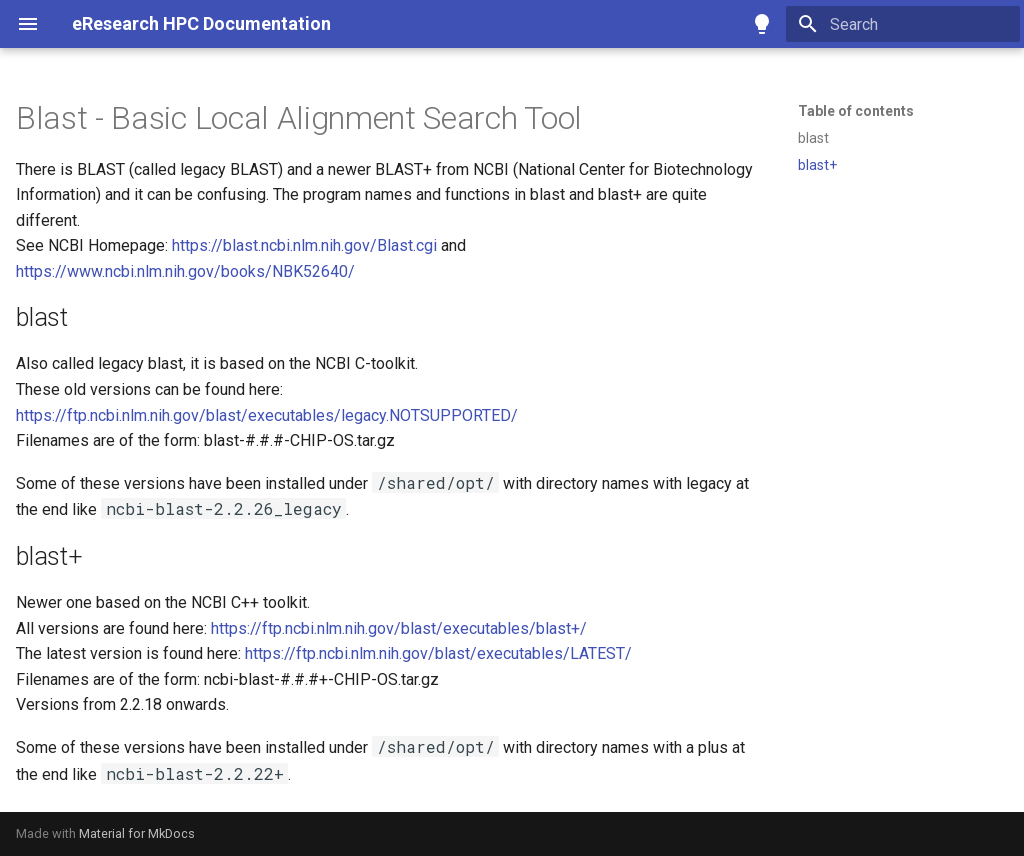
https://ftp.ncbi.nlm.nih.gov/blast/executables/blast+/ (399, 628)
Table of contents (856, 111)
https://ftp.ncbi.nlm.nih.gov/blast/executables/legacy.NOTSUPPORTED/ (267, 415)
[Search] (903, 24)
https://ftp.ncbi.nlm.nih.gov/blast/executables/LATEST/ (438, 653)
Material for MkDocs (137, 833)
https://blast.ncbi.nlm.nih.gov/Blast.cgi (304, 245)
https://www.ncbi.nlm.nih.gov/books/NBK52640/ (185, 271)
